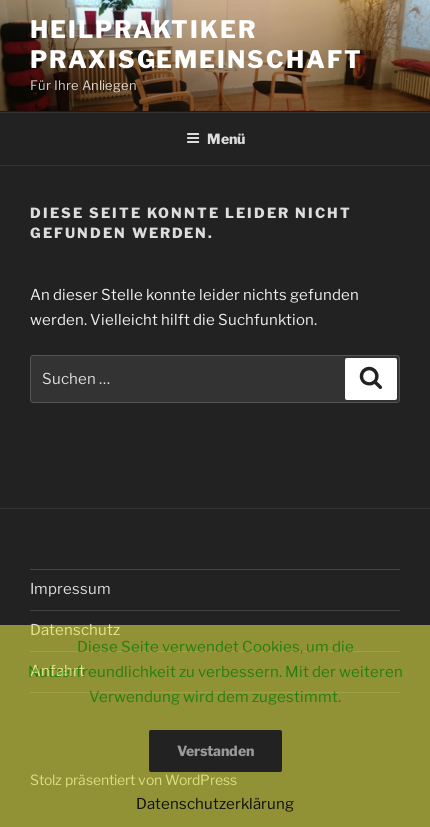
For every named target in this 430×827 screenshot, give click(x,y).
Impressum (70, 589)
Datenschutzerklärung (215, 804)
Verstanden (215, 750)
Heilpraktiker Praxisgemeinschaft (196, 44)
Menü (215, 138)
